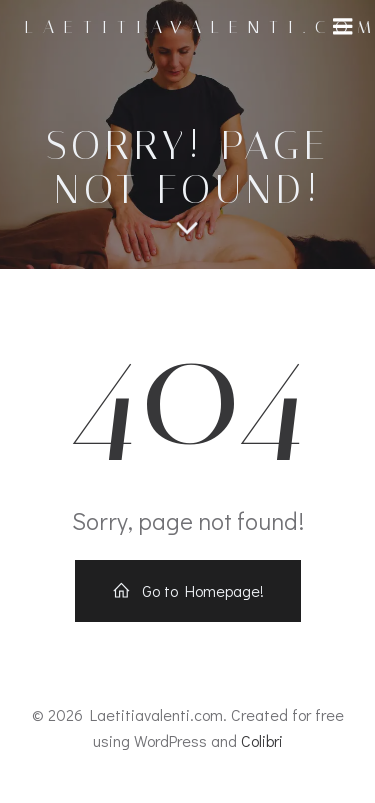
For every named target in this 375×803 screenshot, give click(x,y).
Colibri (262, 740)
